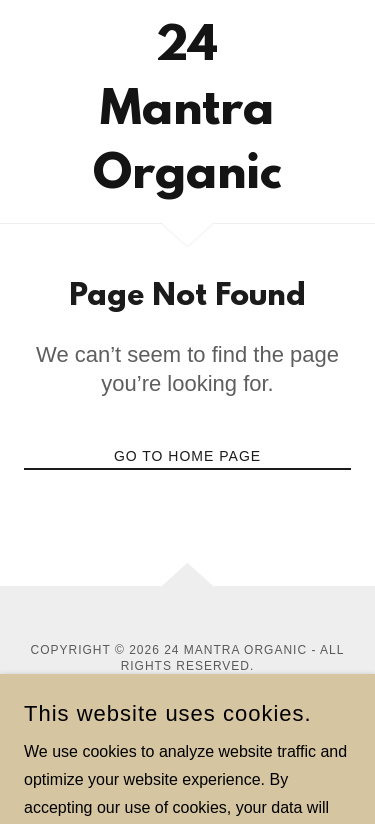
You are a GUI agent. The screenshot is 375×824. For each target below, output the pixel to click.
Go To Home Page (187, 456)
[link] (187, 111)
